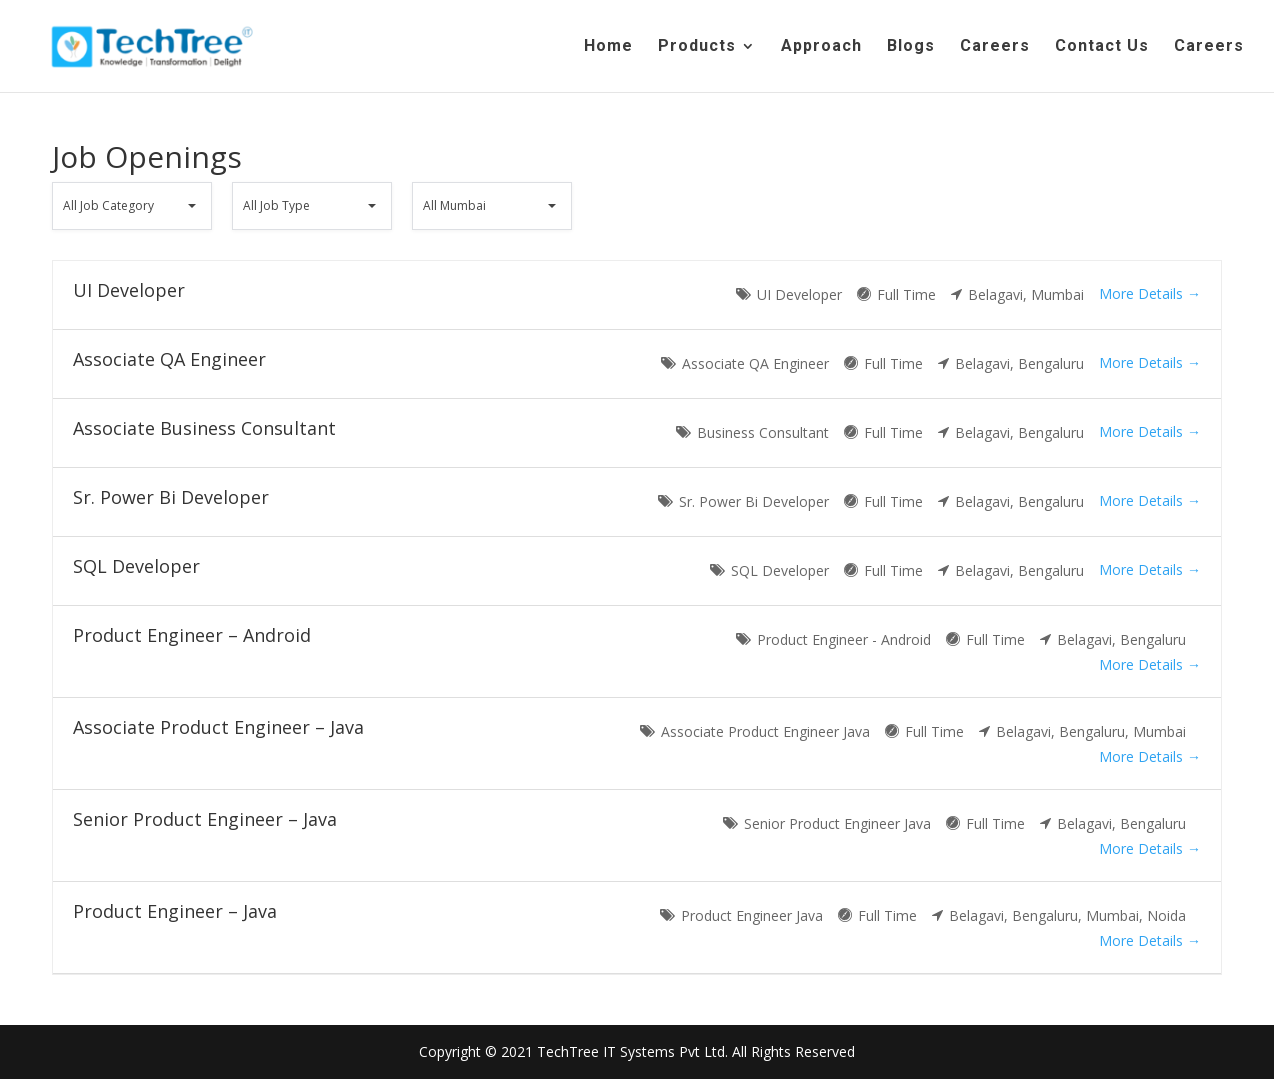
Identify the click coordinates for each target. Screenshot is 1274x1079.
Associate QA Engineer (169, 359)
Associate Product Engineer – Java (218, 727)
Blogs (911, 47)
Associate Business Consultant (204, 428)
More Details (1150, 293)
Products (697, 47)
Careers (995, 47)
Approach (821, 47)
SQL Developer (136, 566)
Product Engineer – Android (192, 635)
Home (608, 47)
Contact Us (1102, 47)
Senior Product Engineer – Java (205, 819)
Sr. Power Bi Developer (171, 497)
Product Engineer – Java (175, 911)
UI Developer (129, 290)
